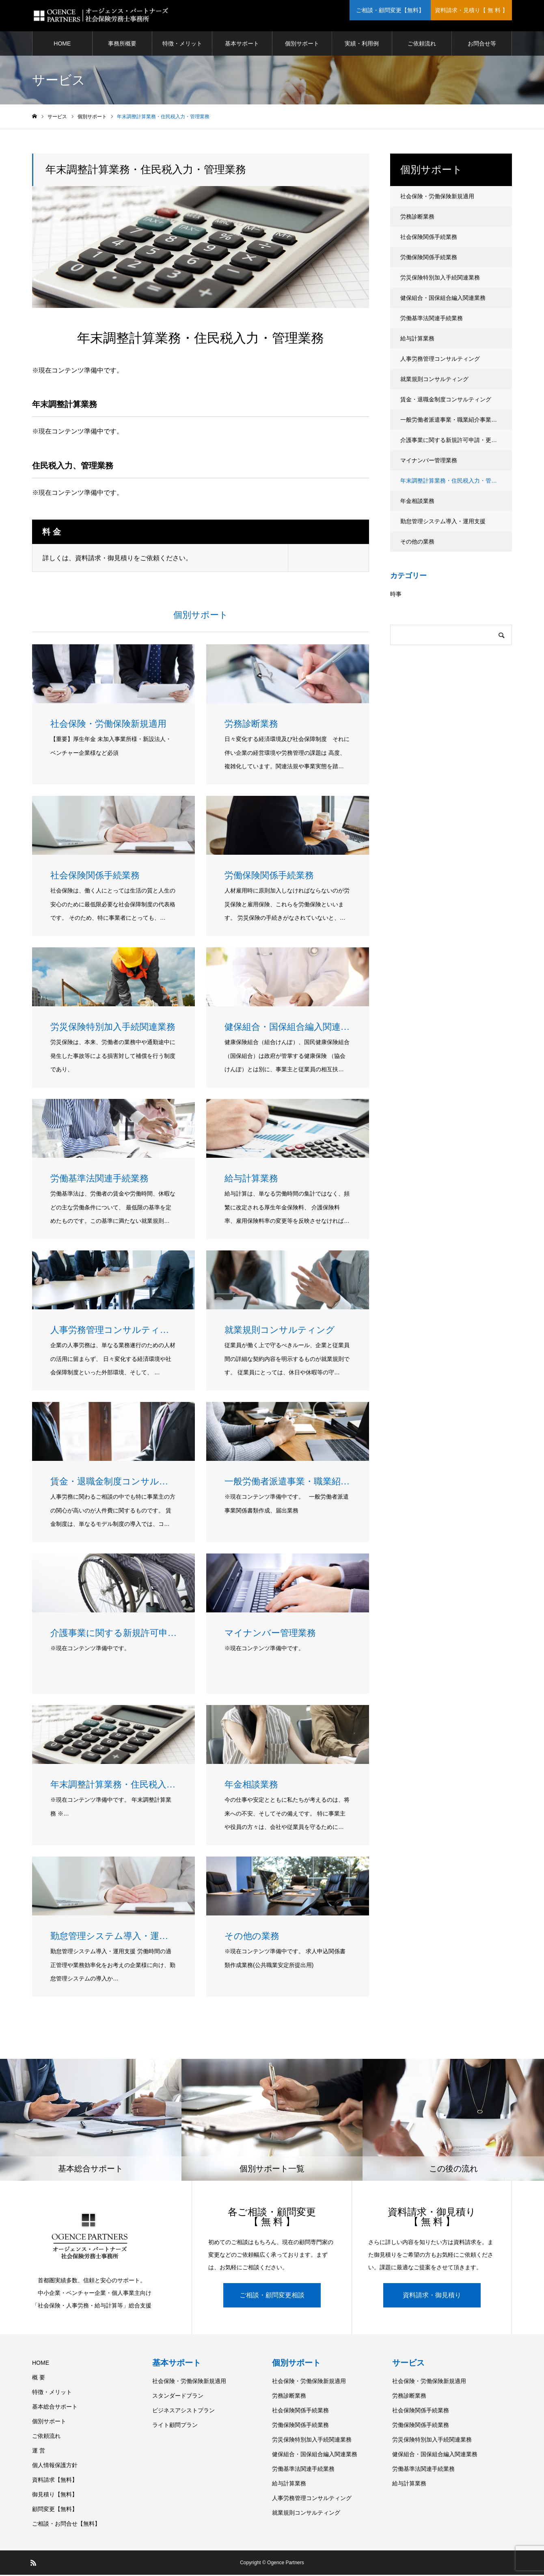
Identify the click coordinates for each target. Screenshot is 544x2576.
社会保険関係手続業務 (428, 238)
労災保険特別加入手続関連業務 (440, 278)
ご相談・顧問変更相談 (272, 2296)
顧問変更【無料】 (55, 2510)
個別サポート (302, 44)
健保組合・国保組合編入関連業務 (443, 299)
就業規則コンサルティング (434, 380)
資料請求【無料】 (55, 2481)
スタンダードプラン (177, 2397)
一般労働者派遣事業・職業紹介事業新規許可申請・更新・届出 (456, 421)
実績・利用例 (362, 44)
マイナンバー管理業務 (428, 461)
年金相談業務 (417, 502)
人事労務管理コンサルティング (440, 360)
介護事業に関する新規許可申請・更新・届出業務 (456, 441)
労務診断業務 (417, 217)
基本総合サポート (55, 2408)
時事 (396, 595)
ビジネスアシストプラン (183, 2411)
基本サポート (242, 44)
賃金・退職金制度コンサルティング (445, 400)
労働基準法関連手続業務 (431, 319)
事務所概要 (122, 44)
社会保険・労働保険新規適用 (437, 197)
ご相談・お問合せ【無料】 (66, 2525)
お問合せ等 (482, 44)
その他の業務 (417, 542)
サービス (408, 2363)
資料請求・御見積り (432, 2296)
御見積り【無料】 (55, 2495)
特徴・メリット (182, 44)
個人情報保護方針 (55, 2466)
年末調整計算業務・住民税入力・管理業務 (454, 482)
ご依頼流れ (422, 44)
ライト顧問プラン (175, 2426)
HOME (62, 44)
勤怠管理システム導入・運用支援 (443, 522)
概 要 (38, 2378)
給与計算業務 (417, 339)
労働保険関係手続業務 (428, 258)
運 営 (38, 2451)
